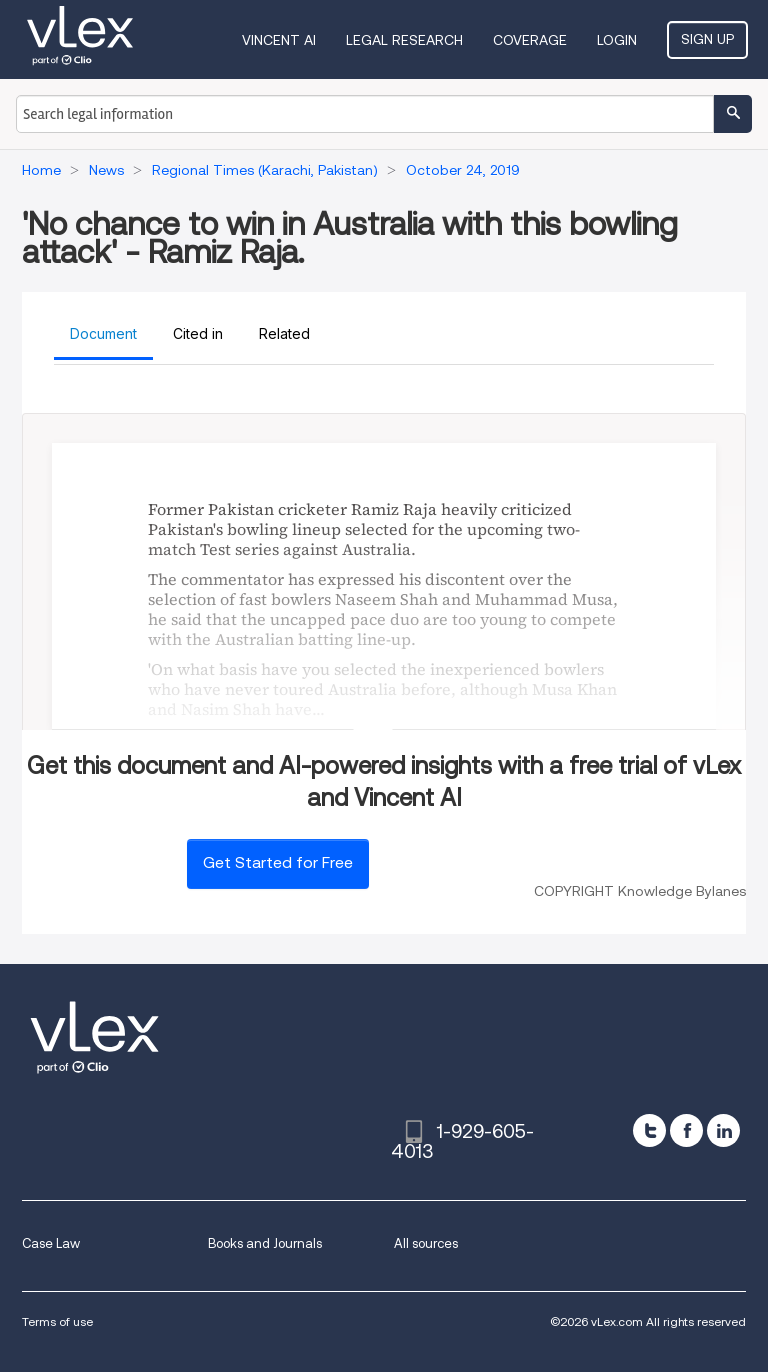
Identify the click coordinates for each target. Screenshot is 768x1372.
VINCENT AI (279, 40)
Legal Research (404, 40)
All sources (426, 1243)
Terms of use (57, 1321)
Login (617, 40)
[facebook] (686, 1130)
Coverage (530, 40)
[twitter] (649, 1130)
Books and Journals (265, 1243)
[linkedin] (723, 1130)
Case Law (51, 1243)
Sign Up (707, 39)
